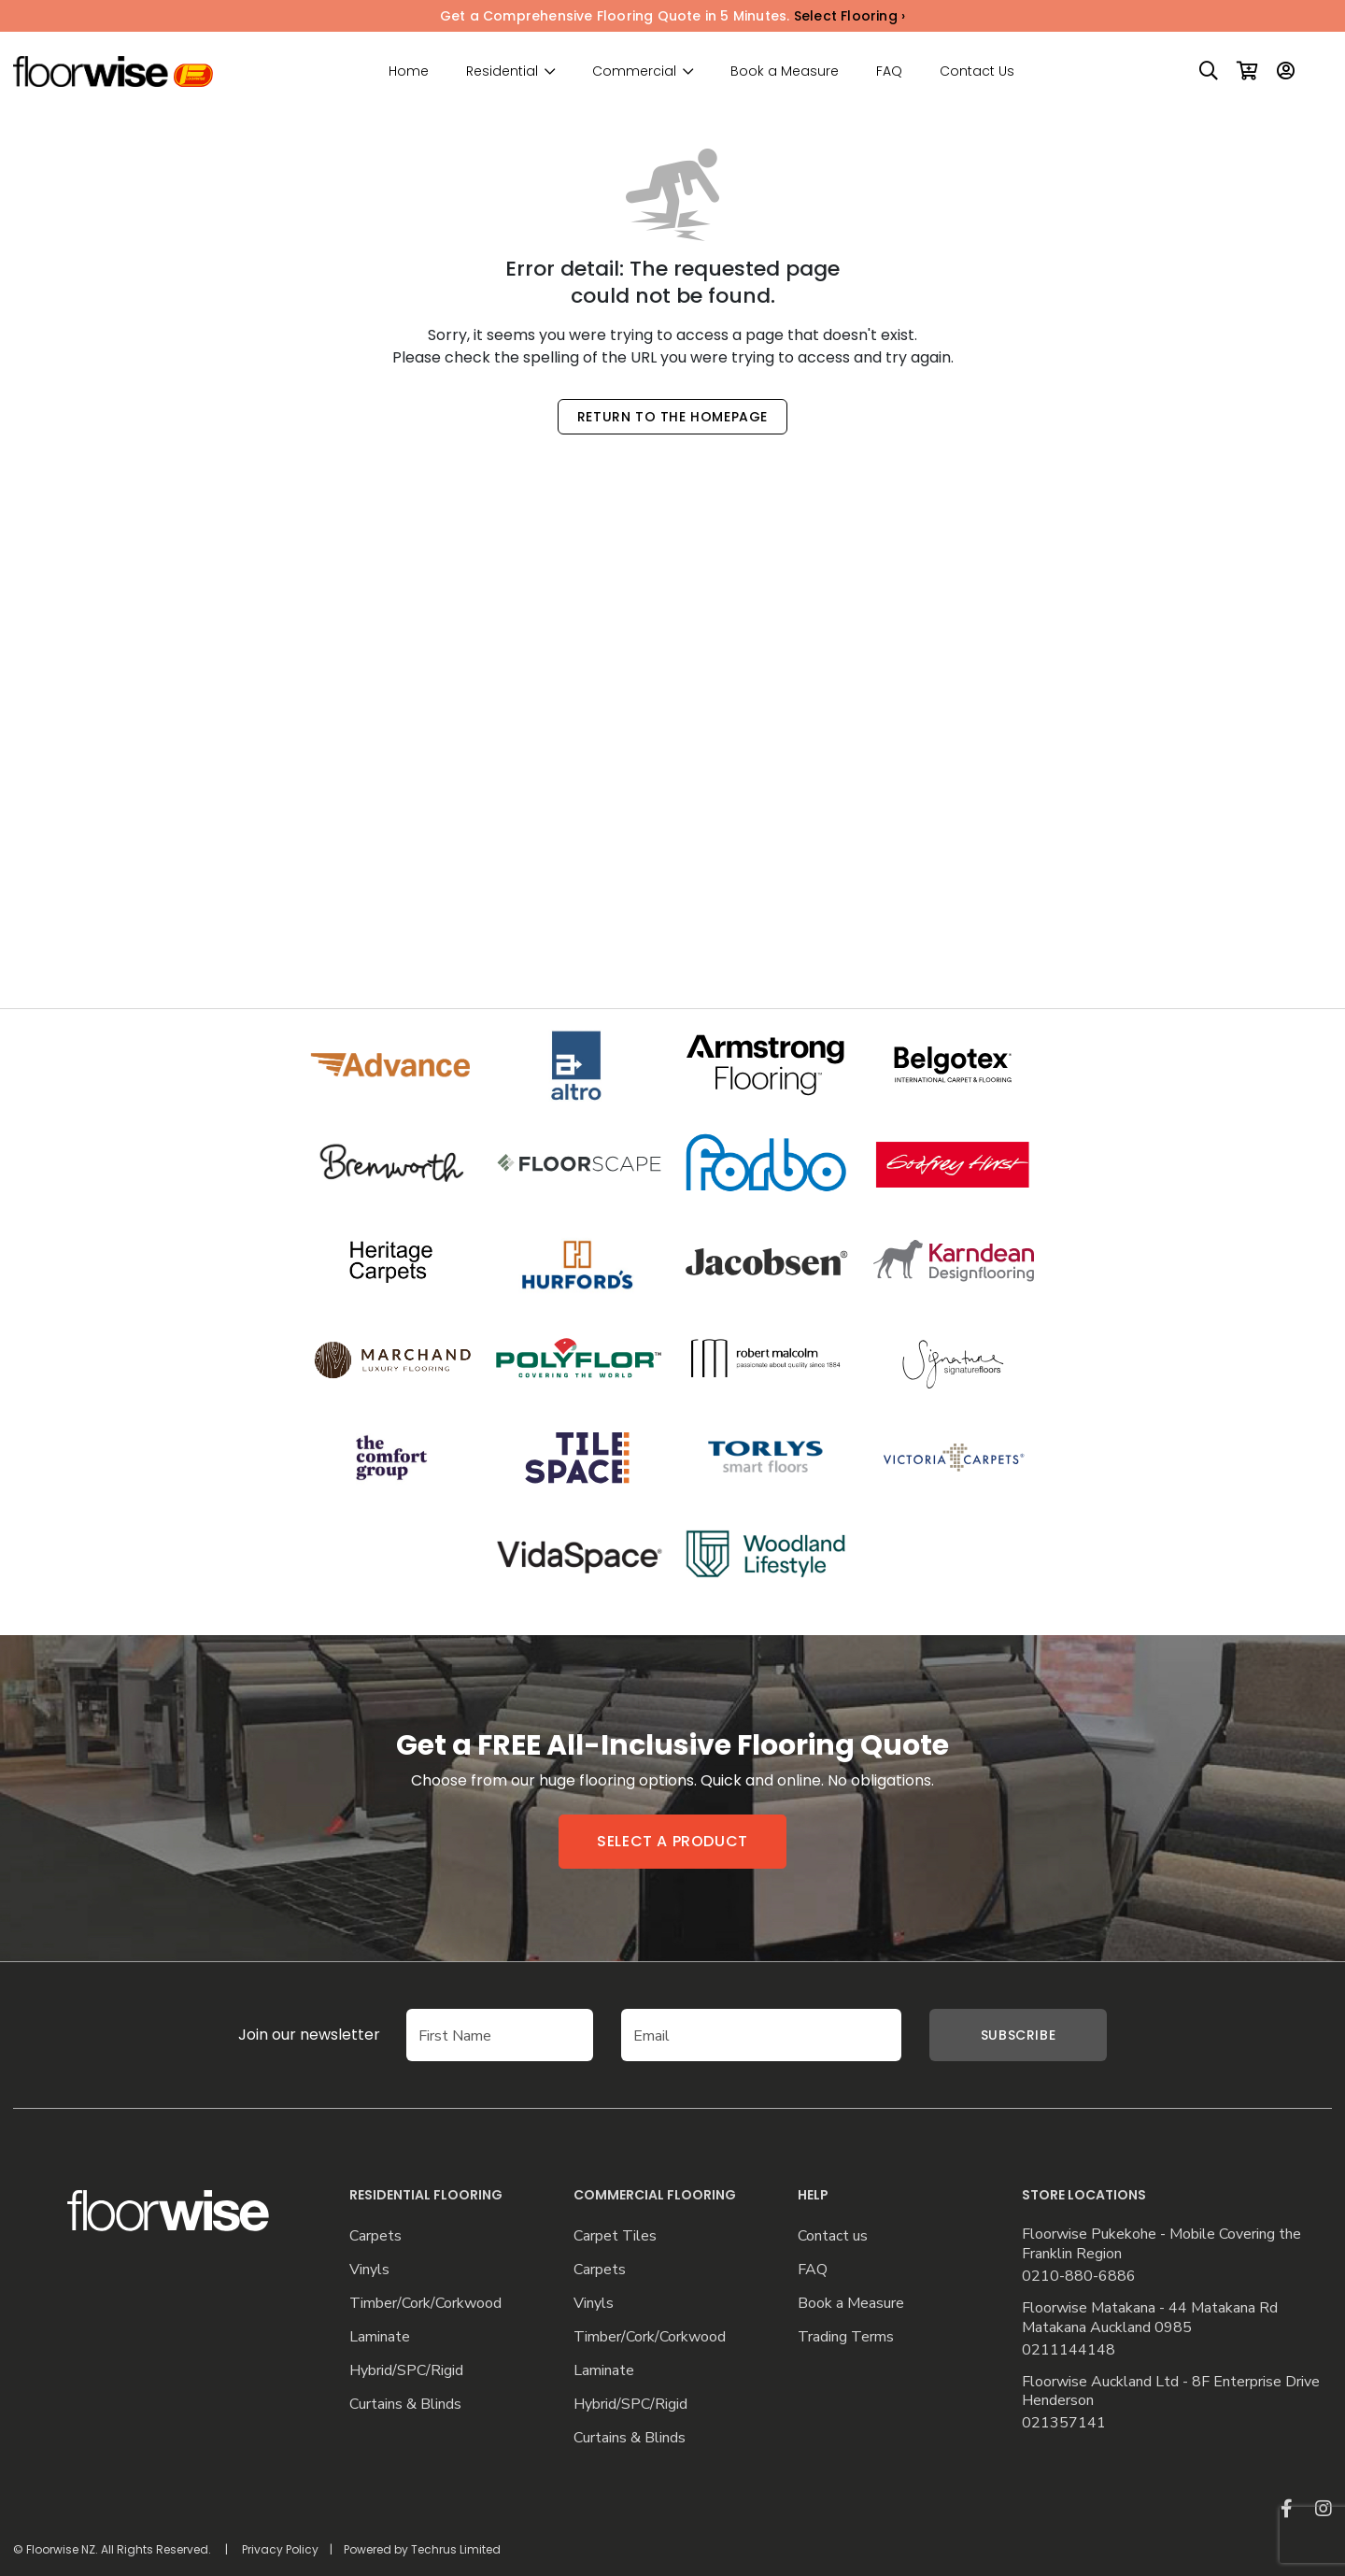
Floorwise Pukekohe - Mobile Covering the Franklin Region (1161, 2244)
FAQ (889, 71)
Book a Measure (784, 71)
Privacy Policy (280, 2549)
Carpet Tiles (615, 2236)
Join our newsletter (281, 2034)
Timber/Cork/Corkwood (425, 2303)
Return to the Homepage (672, 416)
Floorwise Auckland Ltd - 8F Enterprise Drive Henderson (1171, 2392)
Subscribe (1018, 2035)
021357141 (1064, 2423)
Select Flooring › (849, 16)
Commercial (634, 71)
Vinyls (369, 2270)
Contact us (833, 2236)
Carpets (375, 2236)
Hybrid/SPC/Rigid (406, 2371)
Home (409, 71)
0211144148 (1068, 2350)
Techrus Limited (456, 2549)
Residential (502, 71)
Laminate (379, 2337)
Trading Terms (846, 2337)
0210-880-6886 (1079, 2276)
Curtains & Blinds (405, 2404)
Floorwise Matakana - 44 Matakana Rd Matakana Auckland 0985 (1150, 2318)
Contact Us (977, 71)
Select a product (672, 1841)
